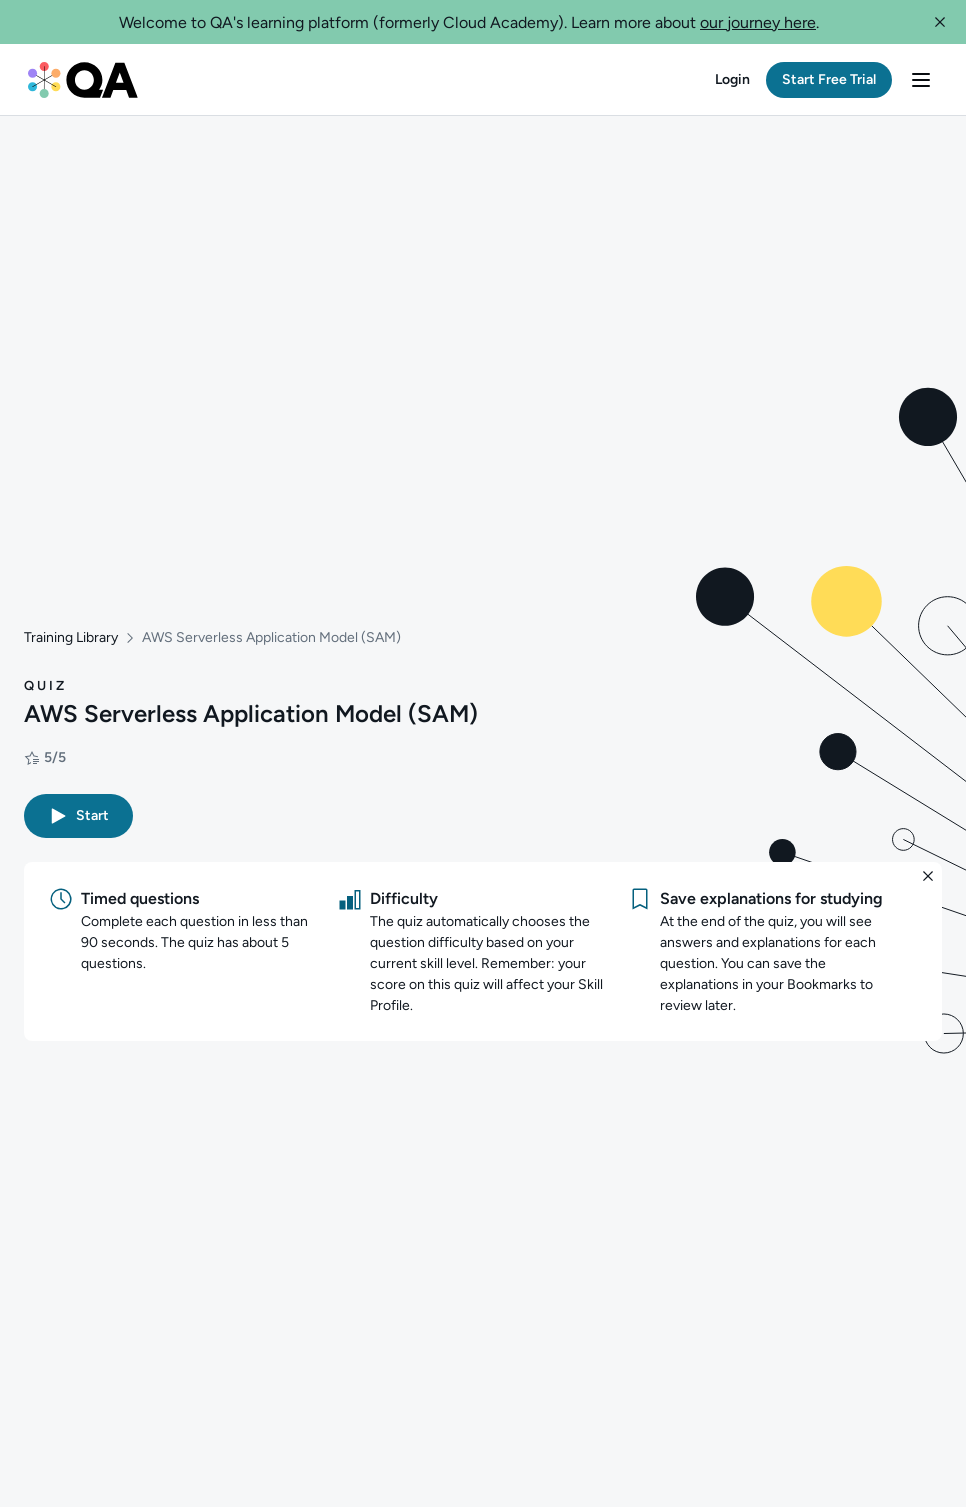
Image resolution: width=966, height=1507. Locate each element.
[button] (940, 22)
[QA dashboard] (83, 80)
